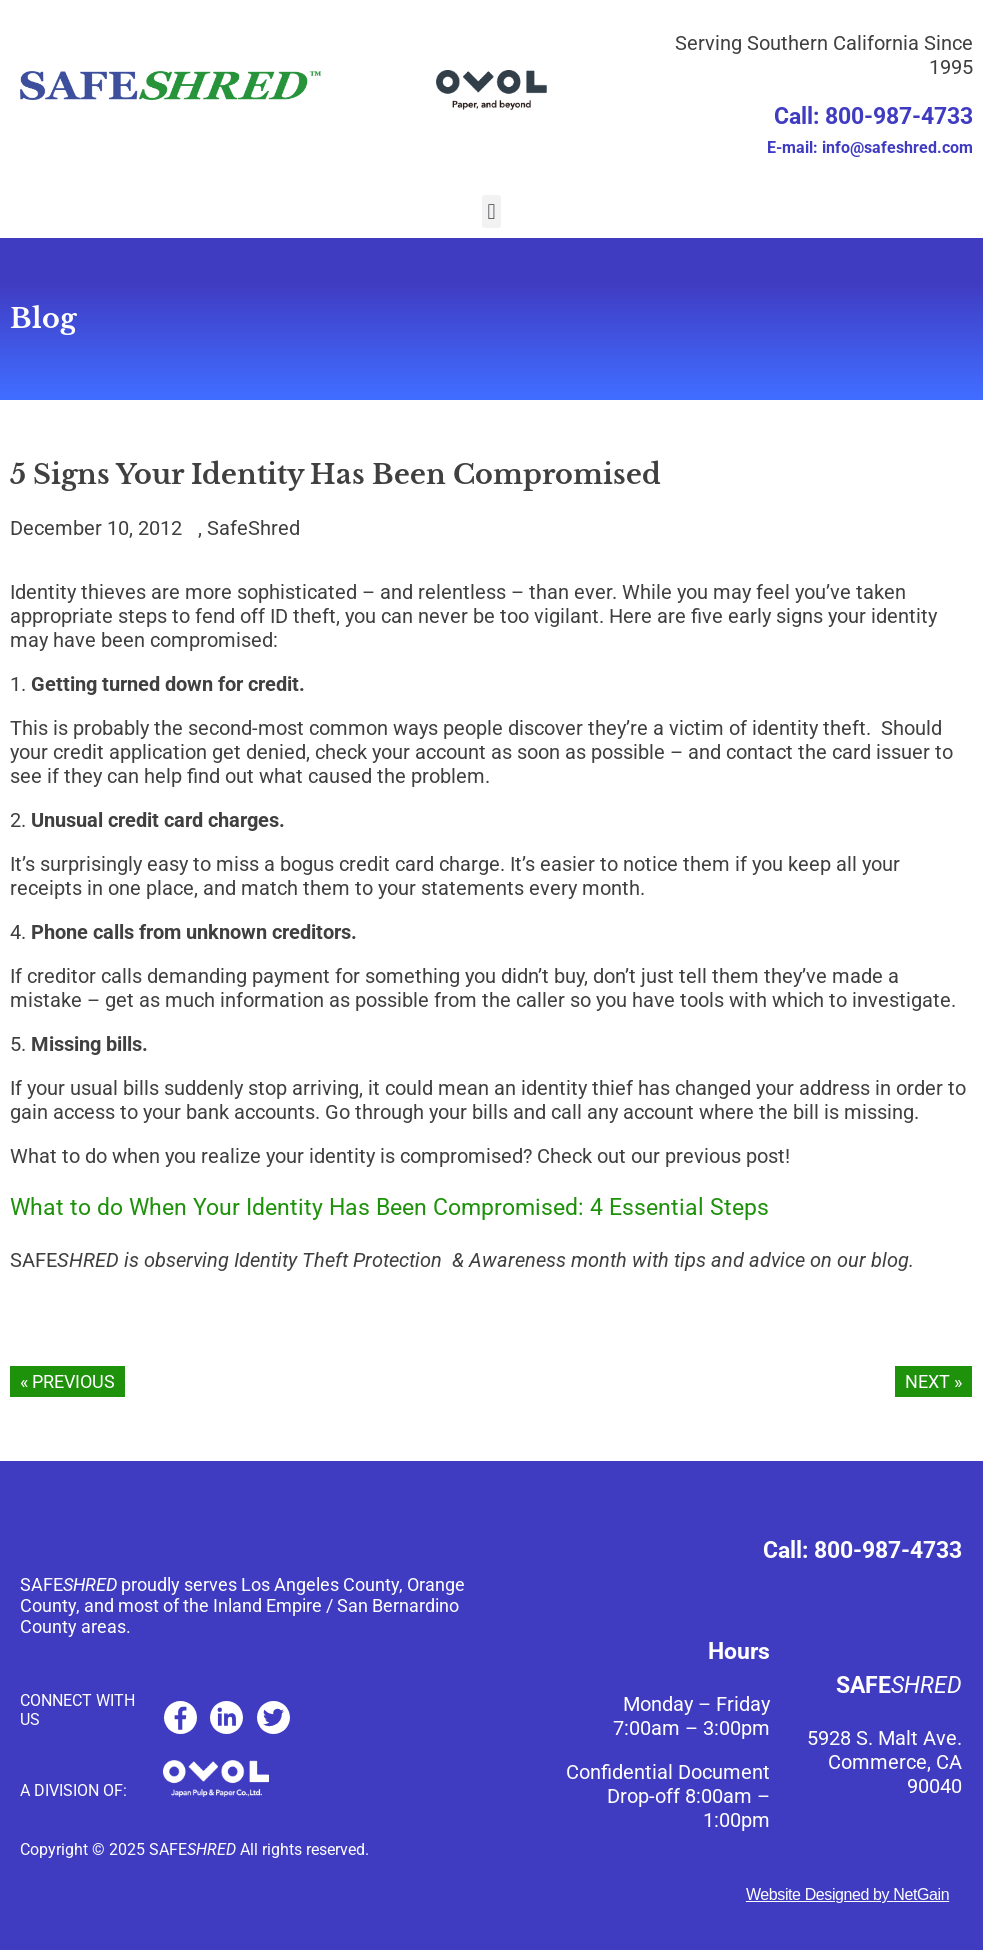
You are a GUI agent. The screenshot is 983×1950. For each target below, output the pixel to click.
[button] (491, 211)
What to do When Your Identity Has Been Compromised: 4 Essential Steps (389, 1207)
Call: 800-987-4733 (873, 116)
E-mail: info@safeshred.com (870, 147)
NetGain (921, 1894)
